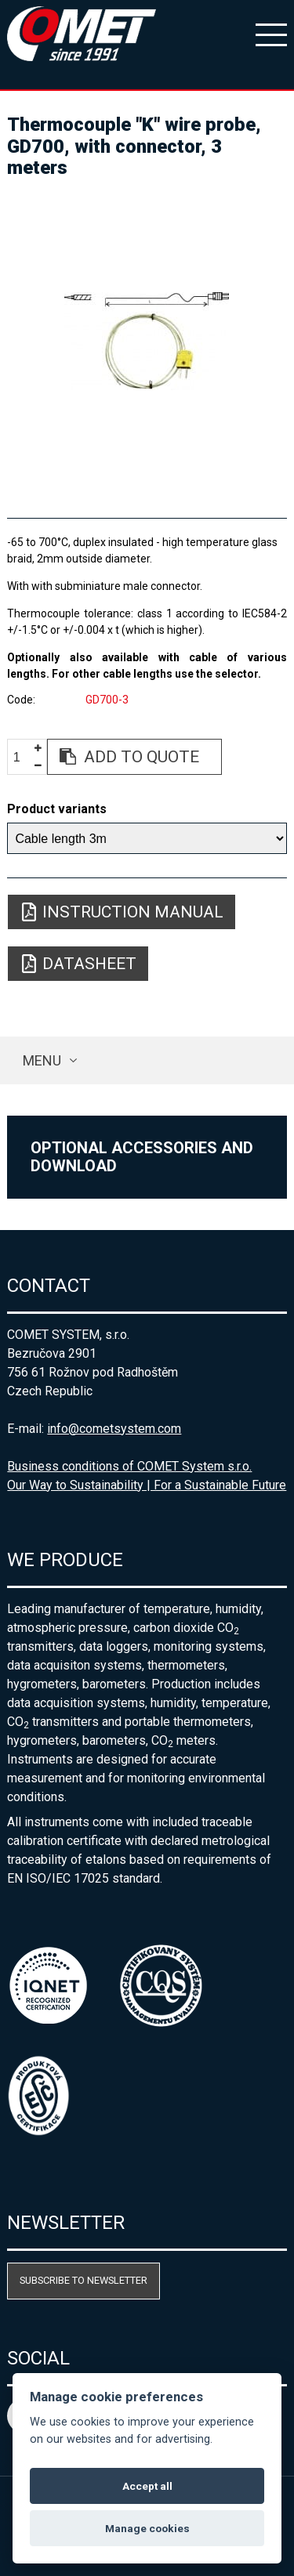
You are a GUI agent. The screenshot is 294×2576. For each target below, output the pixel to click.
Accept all (147, 2486)
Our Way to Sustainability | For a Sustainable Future (146, 1485)
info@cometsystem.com (114, 1428)
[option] (146, 341)
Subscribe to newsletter (83, 2280)
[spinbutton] (22, 757)
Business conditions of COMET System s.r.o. (129, 1466)
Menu (42, 1060)
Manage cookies (147, 2528)
